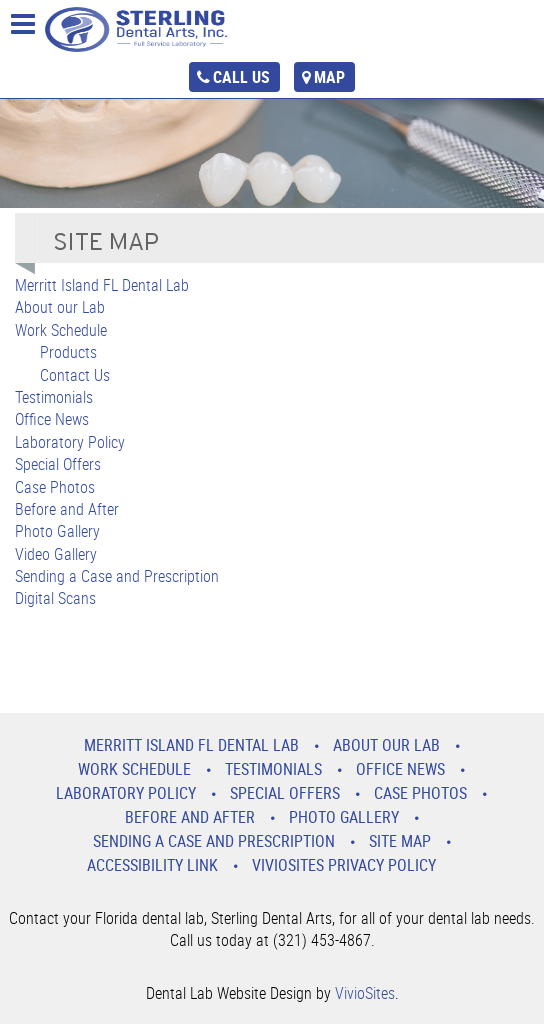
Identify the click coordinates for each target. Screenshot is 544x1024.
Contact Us (75, 375)
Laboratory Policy (70, 442)
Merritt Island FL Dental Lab (102, 285)
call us (241, 77)
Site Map (400, 841)
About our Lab (60, 307)
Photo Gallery (57, 531)
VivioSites (365, 993)
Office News (52, 419)
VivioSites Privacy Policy (344, 865)
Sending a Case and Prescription (117, 576)
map (329, 77)
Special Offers (58, 464)
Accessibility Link (152, 865)
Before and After (67, 509)
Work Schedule (61, 330)
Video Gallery (56, 554)
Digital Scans (55, 598)
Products (68, 352)
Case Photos (55, 487)
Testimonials (54, 397)
